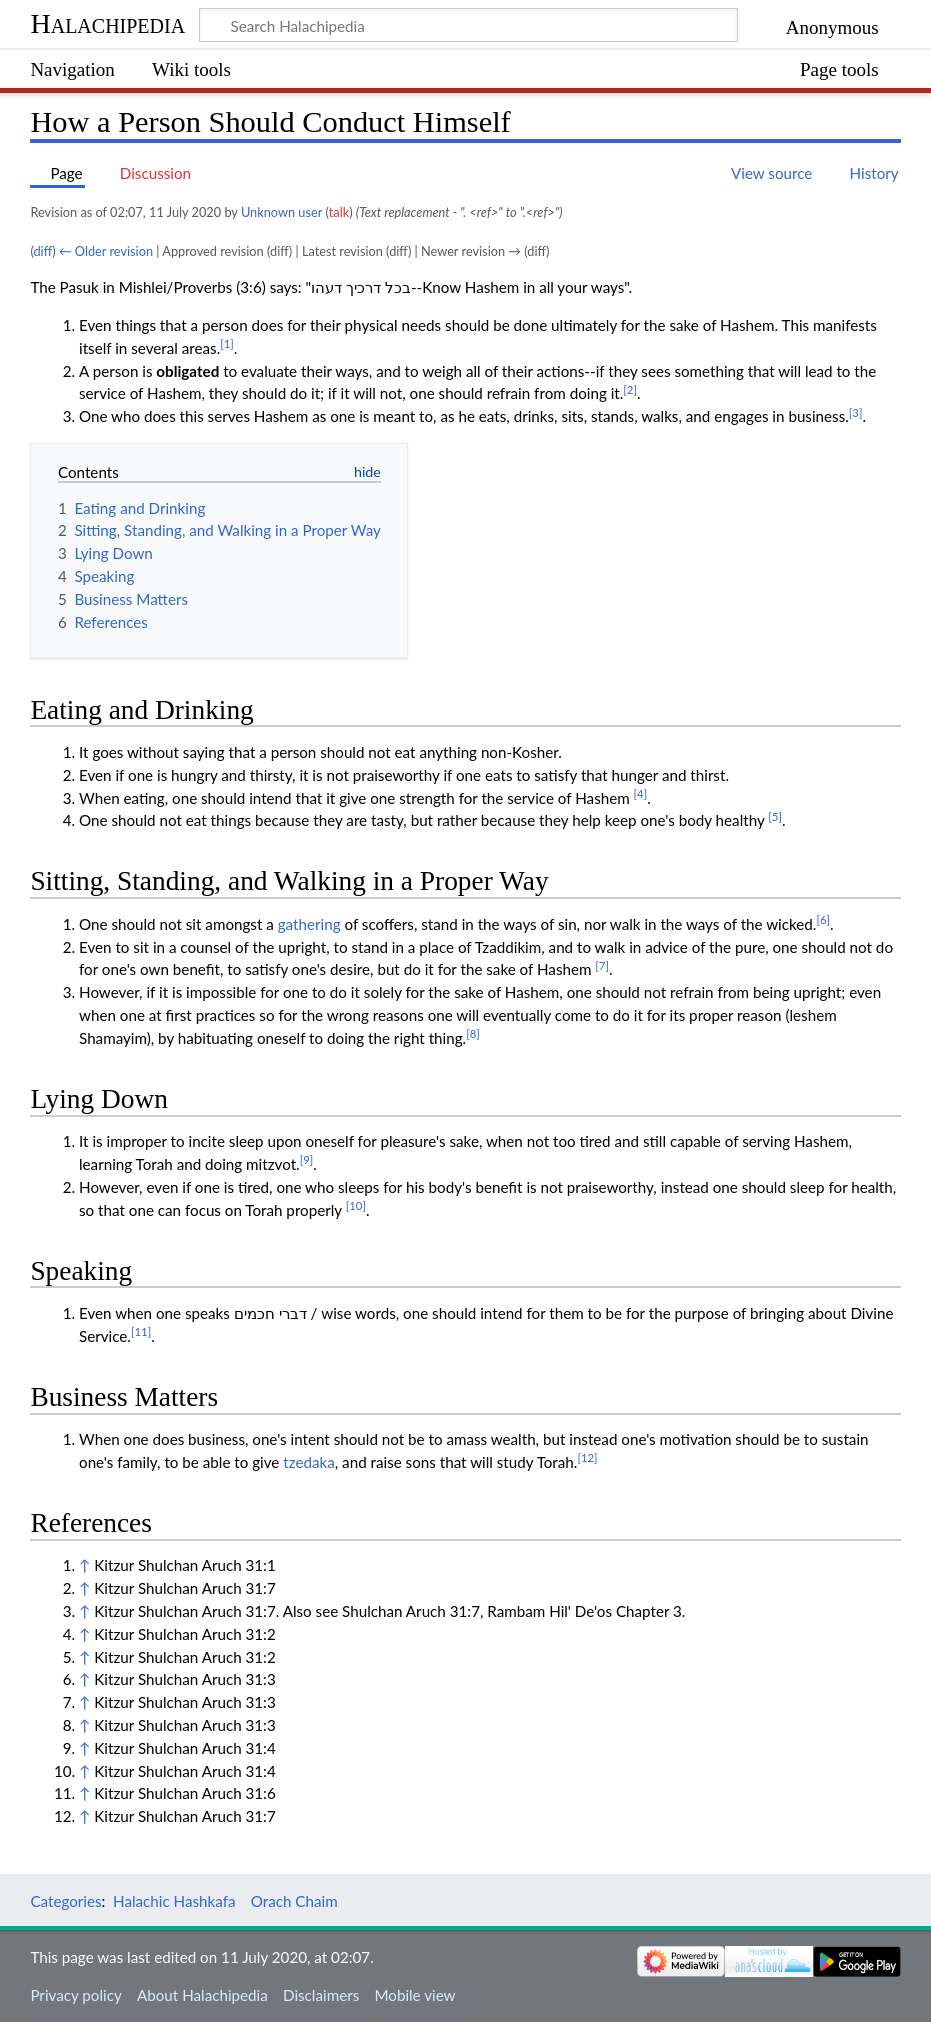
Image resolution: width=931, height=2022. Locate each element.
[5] (775, 816)
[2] (630, 389)
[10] (356, 1205)
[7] (602, 965)
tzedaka (309, 1462)
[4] (641, 793)
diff (42, 251)
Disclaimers (321, 1995)
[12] (587, 1457)
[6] (823, 919)
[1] (227, 343)
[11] (141, 1331)
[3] (856, 412)
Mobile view (414, 1995)
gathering (309, 924)
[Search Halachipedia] (468, 25)
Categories (65, 1901)
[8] (473, 1033)
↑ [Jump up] (84, 1565)
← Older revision (106, 251)
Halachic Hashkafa (174, 1901)
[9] (307, 1159)
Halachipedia (107, 23)
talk (339, 212)
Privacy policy (75, 1995)
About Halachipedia (202, 1995)
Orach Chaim (294, 1901)
